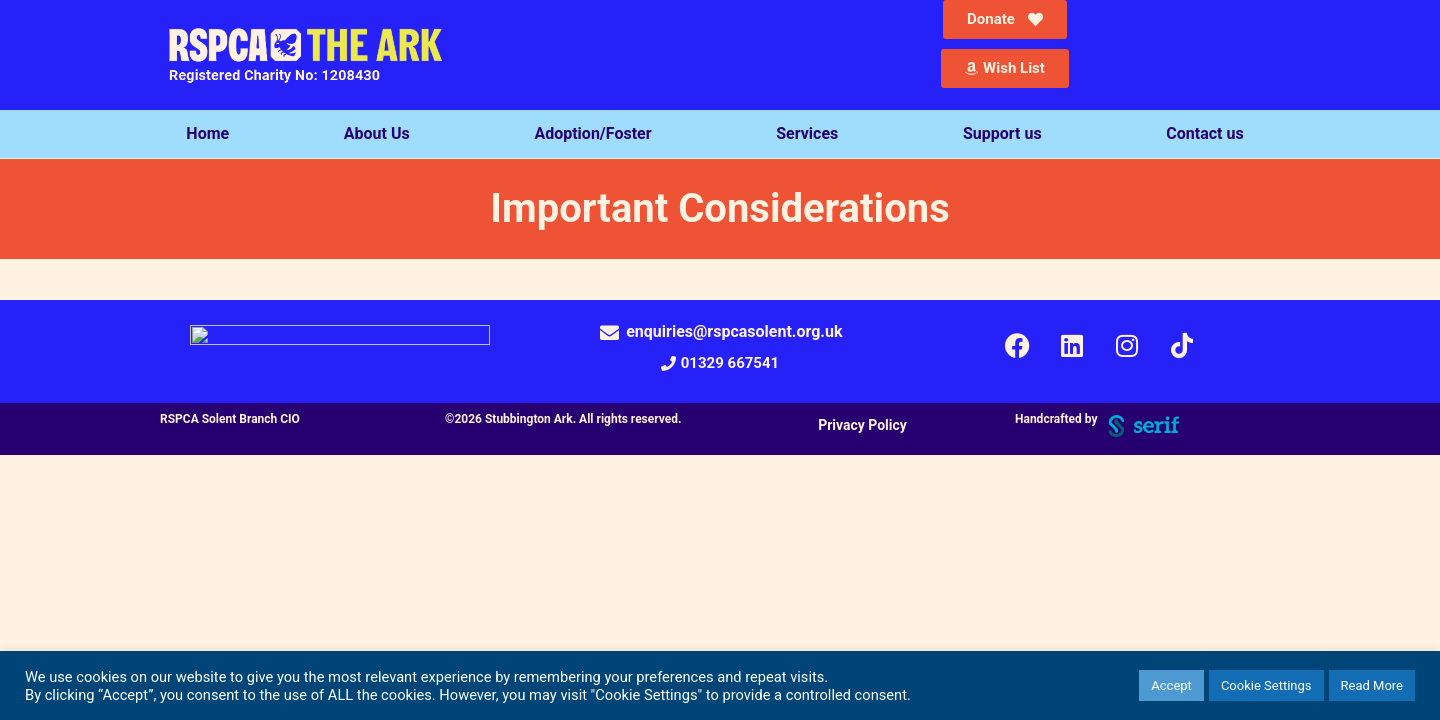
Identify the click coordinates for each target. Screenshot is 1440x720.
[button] (720, 363)
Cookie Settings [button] (1266, 685)
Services (812, 134)
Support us (1007, 134)
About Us (382, 134)
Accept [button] (1171, 685)
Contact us (1209, 134)
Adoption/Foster (597, 134)
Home (207, 133)
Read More (1372, 685)
